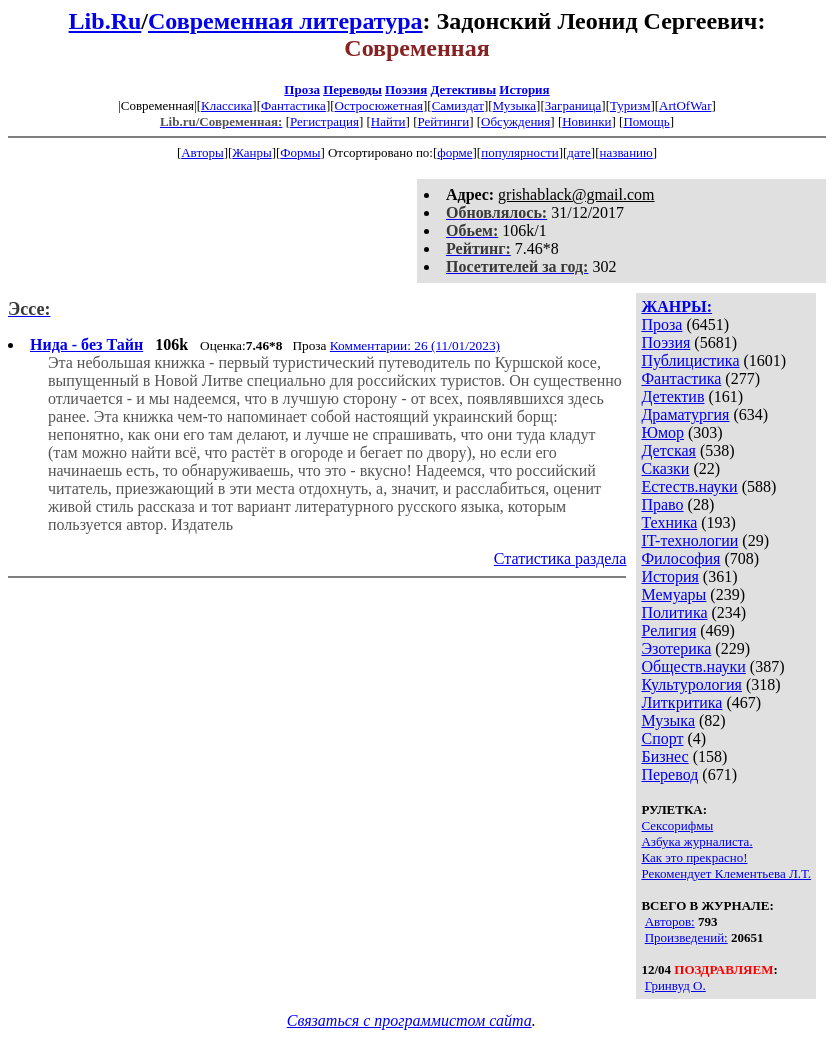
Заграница (573, 105)
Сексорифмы (677, 825)
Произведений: (686, 937)
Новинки (586, 121)
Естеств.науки (689, 486)
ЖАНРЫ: (676, 306)
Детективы (463, 89)
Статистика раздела (560, 558)
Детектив (672, 396)
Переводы (352, 89)
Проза (302, 89)
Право (662, 504)
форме (454, 152)
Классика (226, 105)
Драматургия (685, 414)
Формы (300, 152)
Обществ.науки (693, 666)
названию (626, 152)
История (524, 89)
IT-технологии (689, 540)
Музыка (515, 105)
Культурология (691, 684)
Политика (674, 612)
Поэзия (406, 89)
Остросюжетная (379, 105)
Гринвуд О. (675, 985)
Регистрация (324, 121)
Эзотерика (676, 648)
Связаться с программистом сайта (409, 1020)
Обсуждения (515, 121)
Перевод (669, 774)
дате (579, 152)
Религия (668, 630)
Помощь (646, 121)
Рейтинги (444, 121)
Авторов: (670, 921)
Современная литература (285, 21)
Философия (680, 558)
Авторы (202, 152)
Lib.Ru (105, 21)
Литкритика (681, 702)
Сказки (665, 468)
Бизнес (664, 756)
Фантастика (293, 105)
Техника (669, 522)
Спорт (662, 738)
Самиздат (458, 105)
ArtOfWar (685, 105)
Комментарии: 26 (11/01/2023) (415, 345)
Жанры (251, 152)
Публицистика (690, 360)
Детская (668, 450)
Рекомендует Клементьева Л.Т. (726, 873)
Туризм (630, 105)
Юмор (662, 432)
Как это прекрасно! (694, 857)
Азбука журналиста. (696, 841)
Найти (388, 121)
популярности (520, 152)
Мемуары (673, 594)
